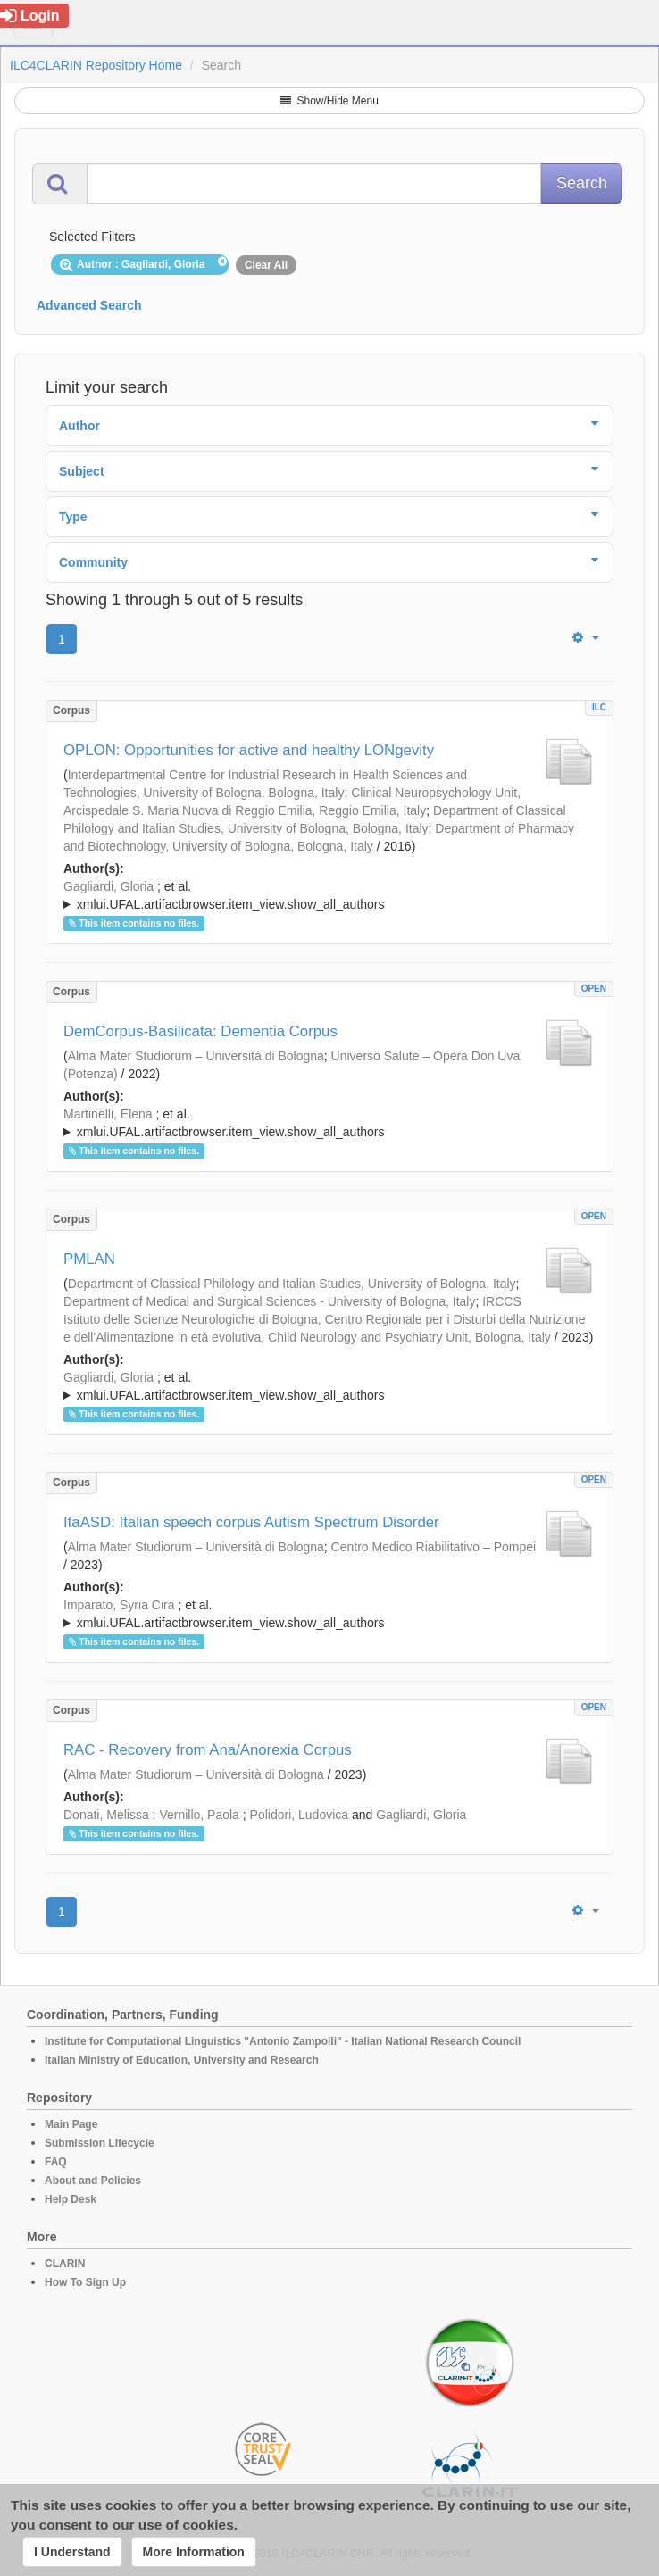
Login (30, 15)
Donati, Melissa (106, 1814)
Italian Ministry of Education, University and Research (182, 2060)
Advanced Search (89, 305)
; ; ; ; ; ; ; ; (329, 1614)
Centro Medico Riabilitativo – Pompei (434, 1547)
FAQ (56, 2162)
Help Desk (70, 2199)
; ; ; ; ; (329, 895)
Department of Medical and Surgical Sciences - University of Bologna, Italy (269, 1301)
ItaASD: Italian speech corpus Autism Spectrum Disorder (251, 1522)
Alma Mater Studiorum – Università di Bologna (196, 1056)
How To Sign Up (85, 2282)
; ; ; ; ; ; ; (329, 1123)
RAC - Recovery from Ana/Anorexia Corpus (207, 1749)
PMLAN (89, 1259)
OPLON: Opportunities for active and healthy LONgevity (248, 750)
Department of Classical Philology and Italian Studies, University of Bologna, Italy (292, 1283)
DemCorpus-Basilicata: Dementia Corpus (200, 1031)
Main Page (71, 2124)
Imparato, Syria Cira (118, 1605)
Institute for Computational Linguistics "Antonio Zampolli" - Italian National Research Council (283, 2041)
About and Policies (93, 2180)
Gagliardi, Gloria (108, 886)
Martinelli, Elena (108, 1114)
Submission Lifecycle (99, 2143)
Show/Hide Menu (329, 101)
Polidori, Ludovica (299, 1814)
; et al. (329, 896)
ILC (599, 707)
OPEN (593, 988)
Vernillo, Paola (199, 1814)
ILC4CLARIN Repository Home (96, 65)
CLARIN (65, 2263)
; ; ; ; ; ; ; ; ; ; (329, 1386)
